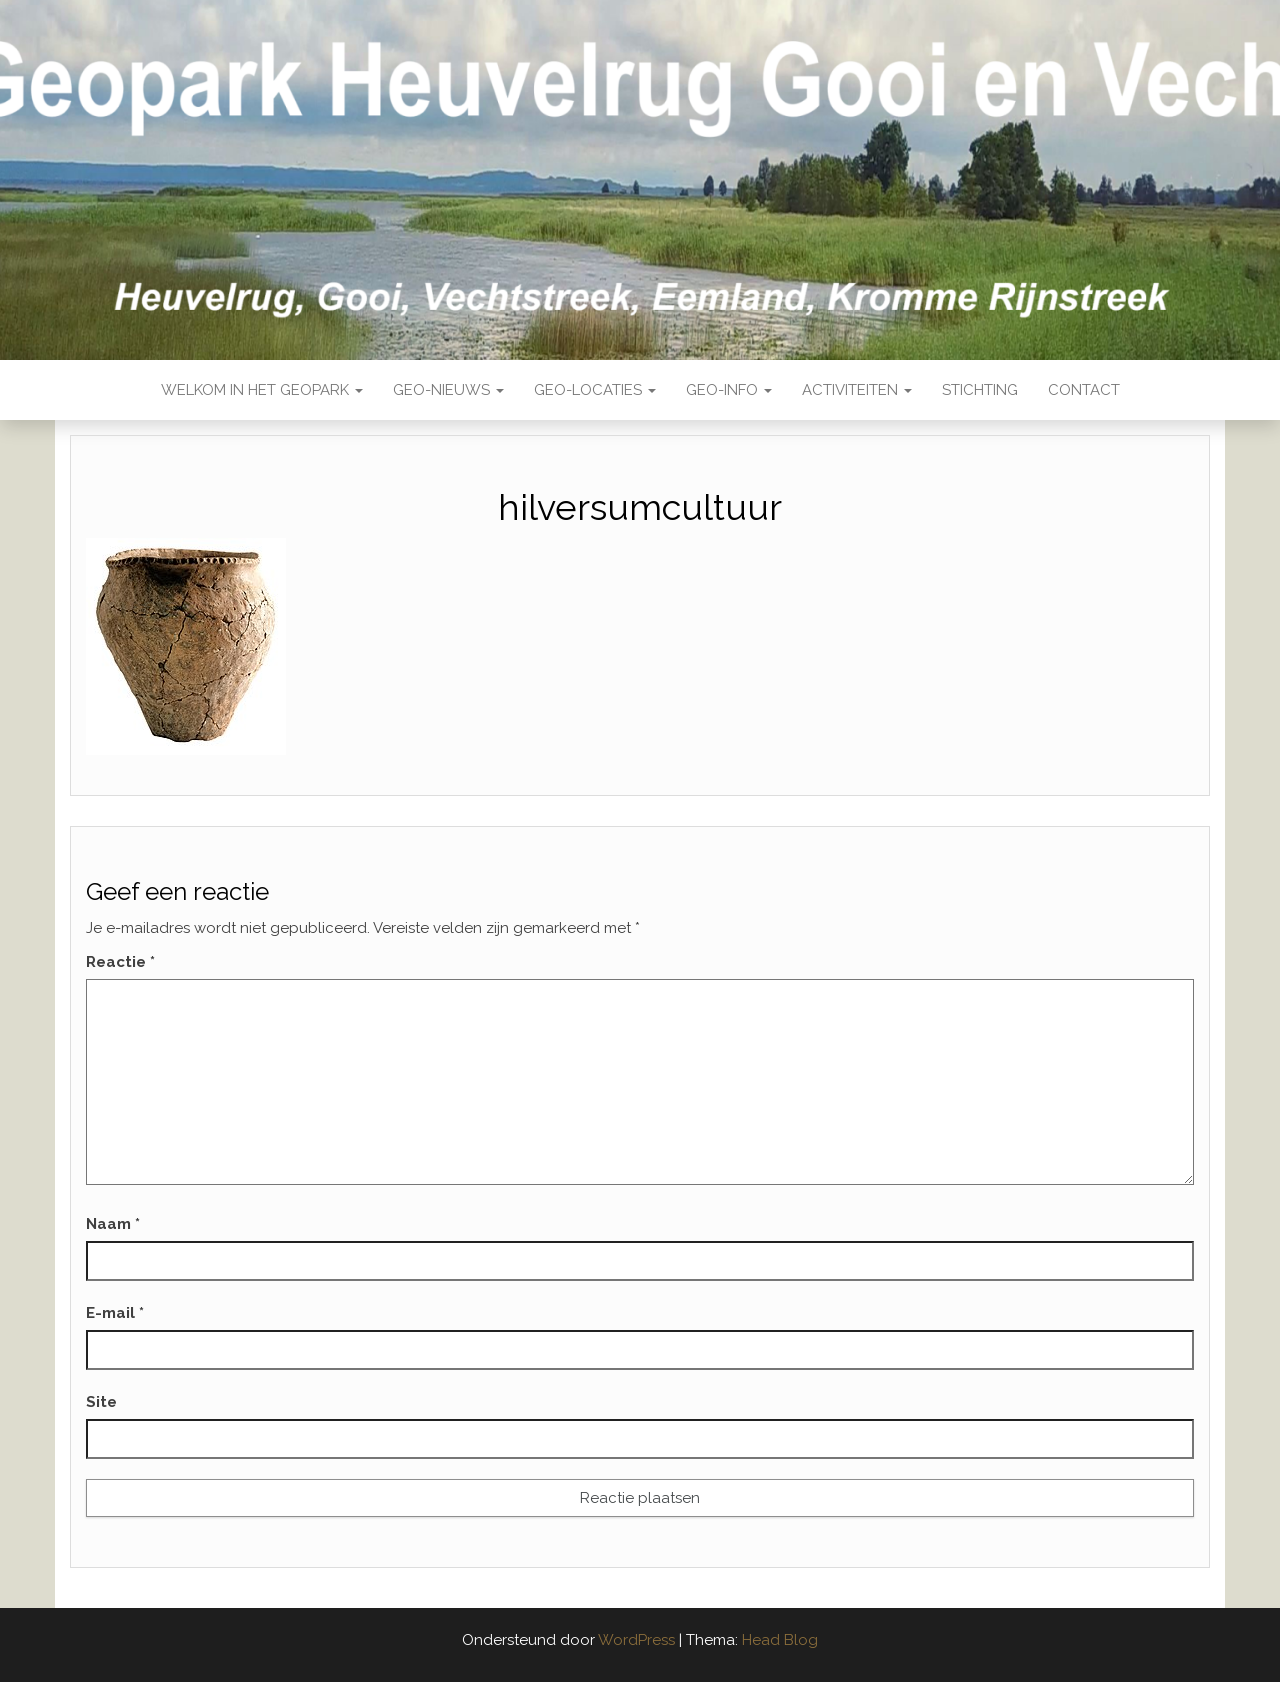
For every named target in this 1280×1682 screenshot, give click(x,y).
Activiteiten (857, 390)
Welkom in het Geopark (262, 390)
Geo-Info (729, 390)
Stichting (980, 390)
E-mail (115, 1313)
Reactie (120, 962)
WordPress (636, 1640)
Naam (113, 1224)
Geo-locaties (595, 390)
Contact (1084, 390)
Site (101, 1402)
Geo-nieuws (448, 390)
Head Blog (780, 1640)
